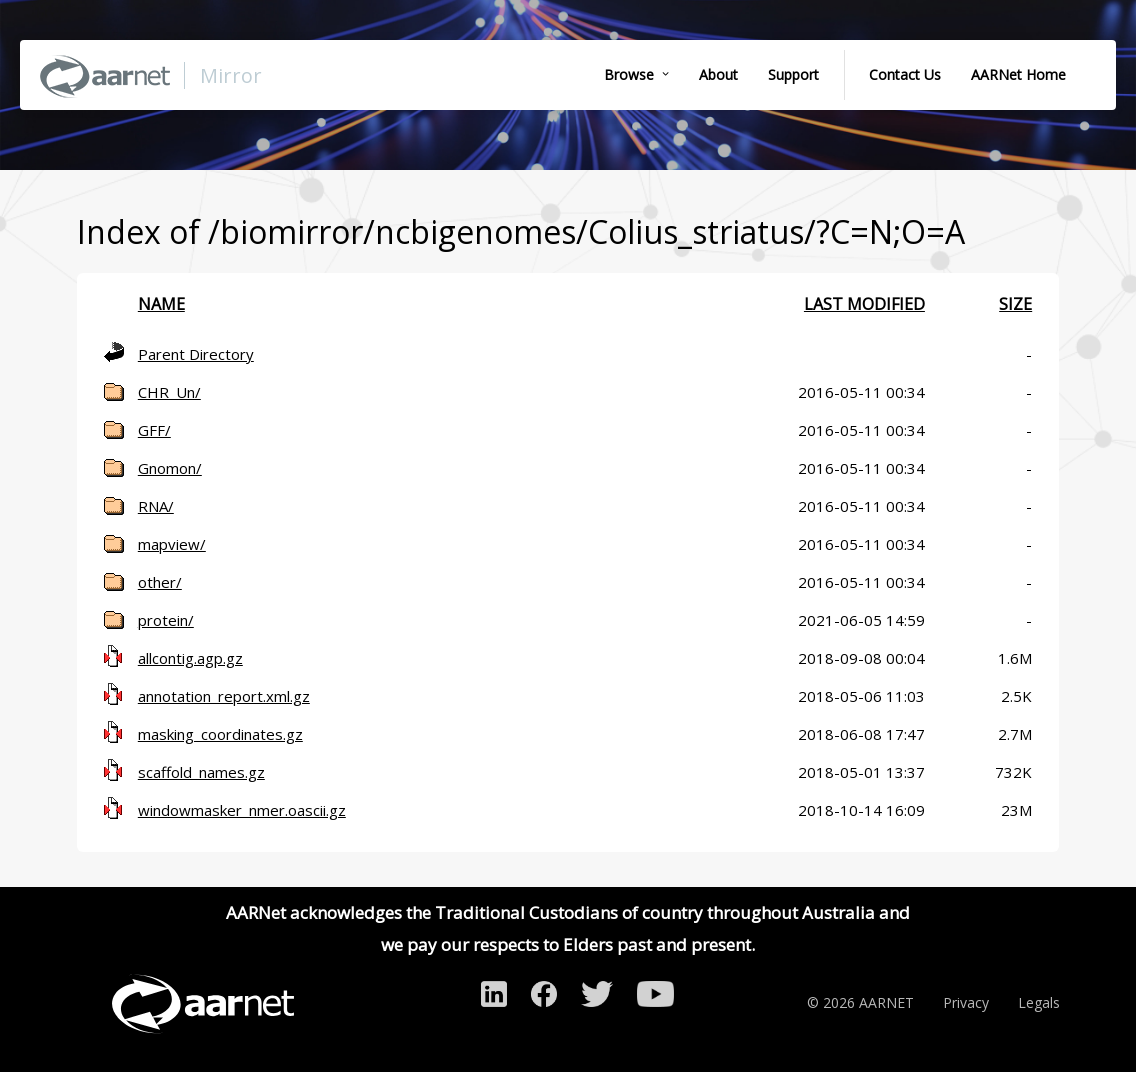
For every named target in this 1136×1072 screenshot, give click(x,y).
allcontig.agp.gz (190, 658)
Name (161, 304)
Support (793, 74)
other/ (160, 582)
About (718, 74)
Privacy (966, 1002)
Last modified (864, 304)
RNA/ (156, 506)
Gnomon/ (170, 468)
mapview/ (172, 544)
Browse (629, 74)
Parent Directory (196, 354)
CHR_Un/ (169, 392)
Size (1015, 304)
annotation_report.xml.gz (224, 696)
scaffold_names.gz (201, 772)
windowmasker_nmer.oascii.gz (242, 810)
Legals (1039, 1002)
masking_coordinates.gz (220, 734)
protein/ (166, 620)
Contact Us (905, 74)
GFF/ (154, 430)
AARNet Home (1018, 74)
